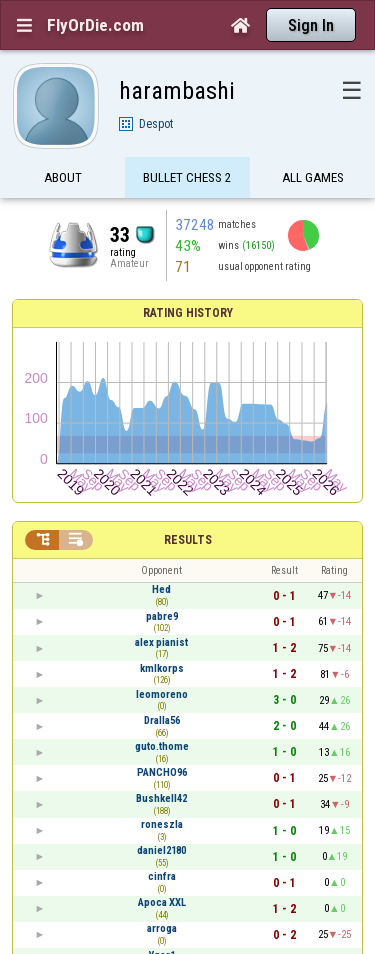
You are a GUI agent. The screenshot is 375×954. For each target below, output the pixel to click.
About (63, 177)
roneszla (162, 824)
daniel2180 (161, 850)
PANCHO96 (162, 772)
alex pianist (161, 642)
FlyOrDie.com (95, 25)
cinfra (162, 876)
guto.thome (162, 746)
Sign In (311, 25)
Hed (161, 589)
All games (313, 177)
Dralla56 (162, 720)
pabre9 (162, 616)
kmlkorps (162, 668)
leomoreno (162, 694)
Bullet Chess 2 (187, 177)
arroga (162, 928)
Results (188, 540)
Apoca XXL (162, 902)
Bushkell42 (161, 798)
